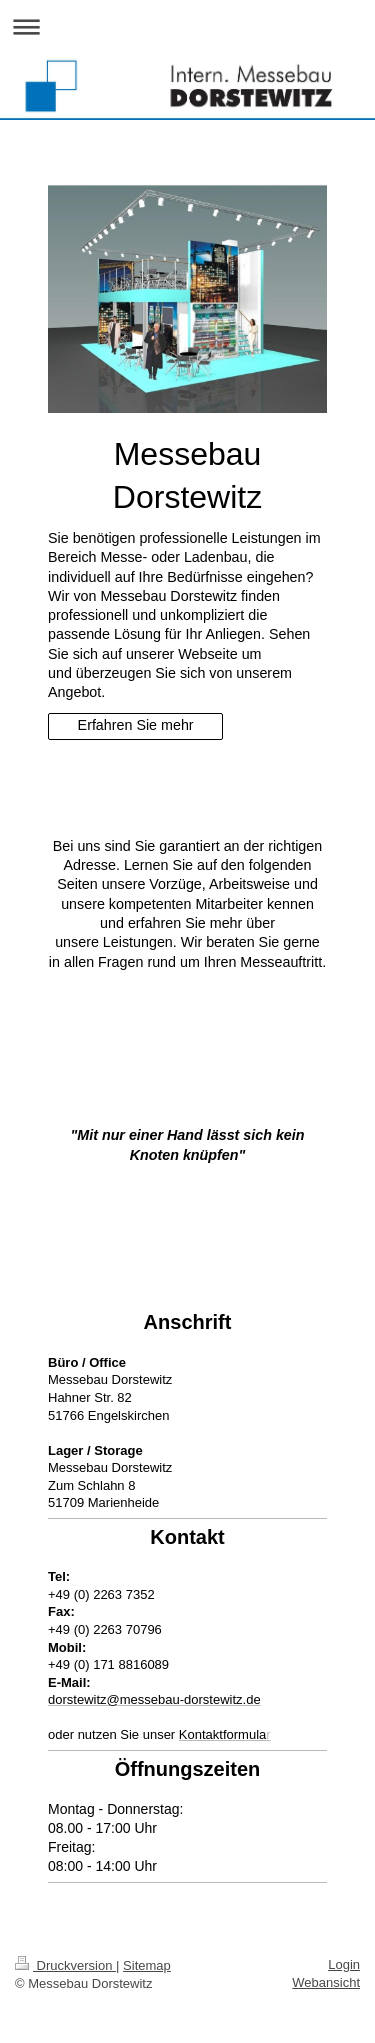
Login (344, 1964)
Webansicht (326, 1982)
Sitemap (147, 1965)
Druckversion (65, 1965)
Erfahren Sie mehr (136, 725)
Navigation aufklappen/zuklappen (187, 26)
